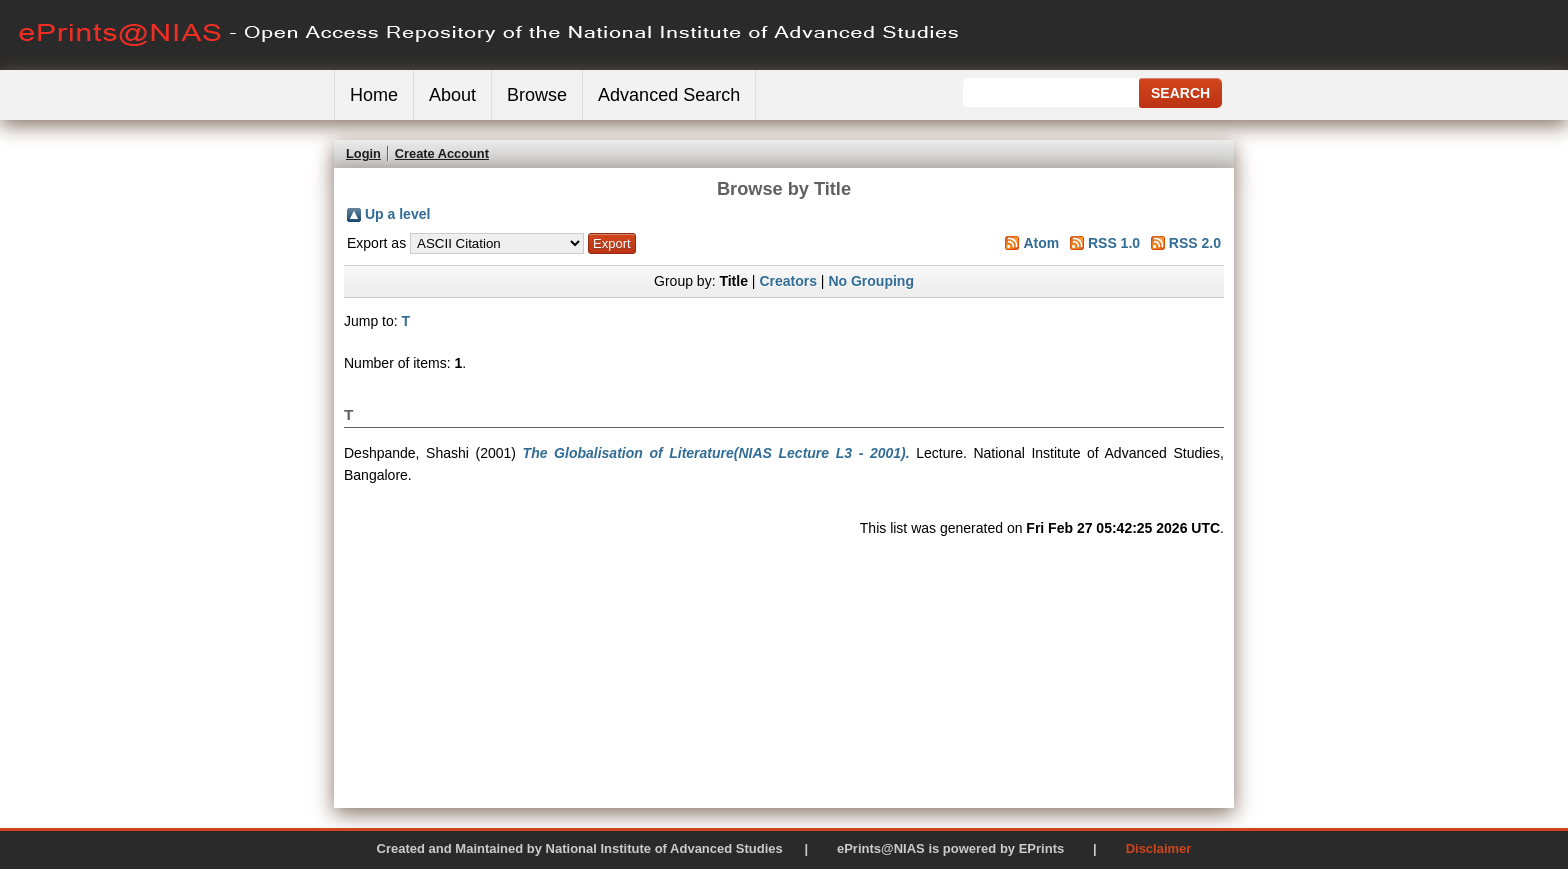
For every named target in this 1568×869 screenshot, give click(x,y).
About (452, 95)
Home (374, 95)
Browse (537, 95)
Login (363, 153)
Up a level (397, 214)
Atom (1041, 243)
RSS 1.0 (1114, 243)
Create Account (442, 153)
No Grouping (871, 281)
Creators (788, 281)
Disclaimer (1159, 848)
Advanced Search (669, 95)
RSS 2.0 (1195, 243)
